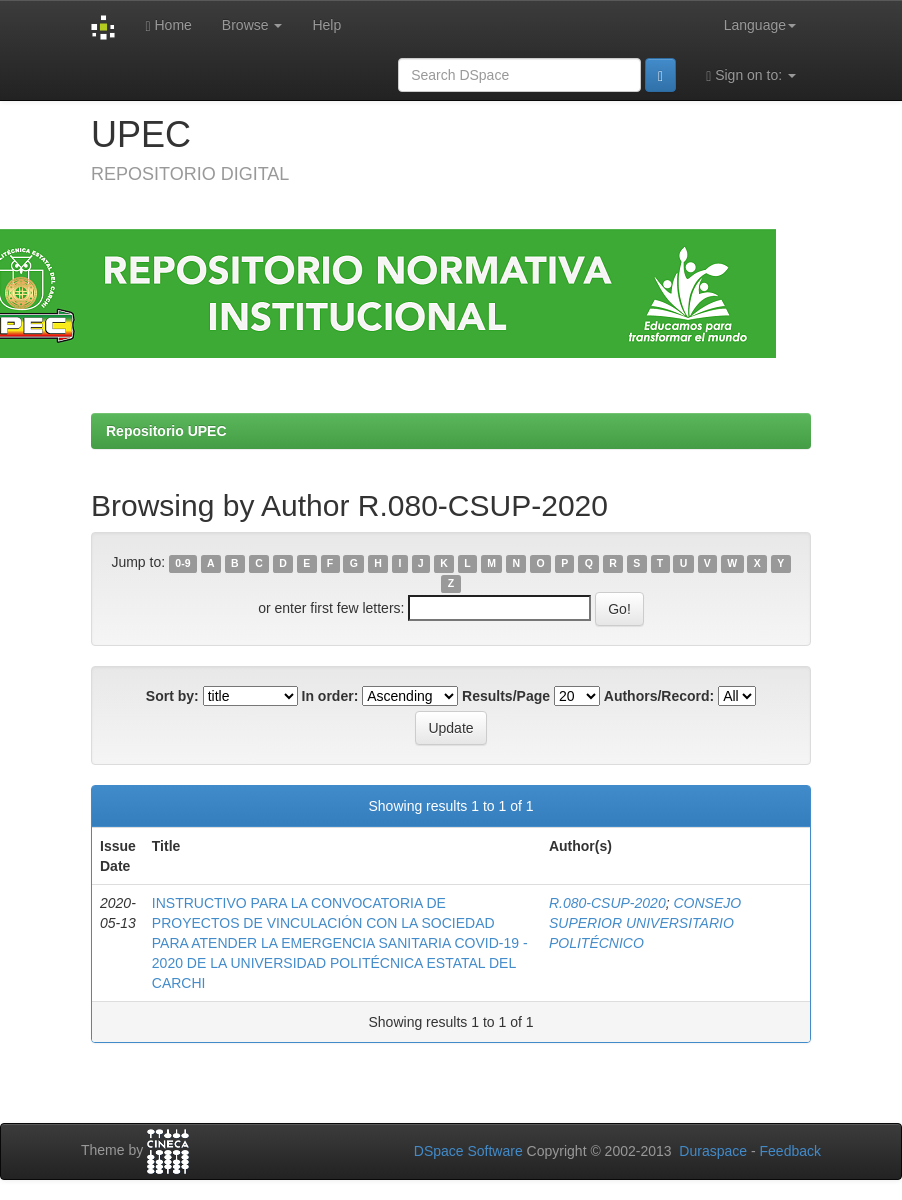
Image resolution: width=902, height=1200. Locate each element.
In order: (330, 696)
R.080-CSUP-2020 (607, 903)
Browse (252, 25)
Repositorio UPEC (166, 431)
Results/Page (506, 696)
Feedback (790, 1151)
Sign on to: (751, 75)
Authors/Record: (659, 696)
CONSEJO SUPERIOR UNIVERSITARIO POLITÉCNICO (645, 923)
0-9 (182, 563)
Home (168, 25)
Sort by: (172, 696)
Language (760, 25)
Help (326, 25)
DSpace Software (468, 1151)
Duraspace (713, 1151)
